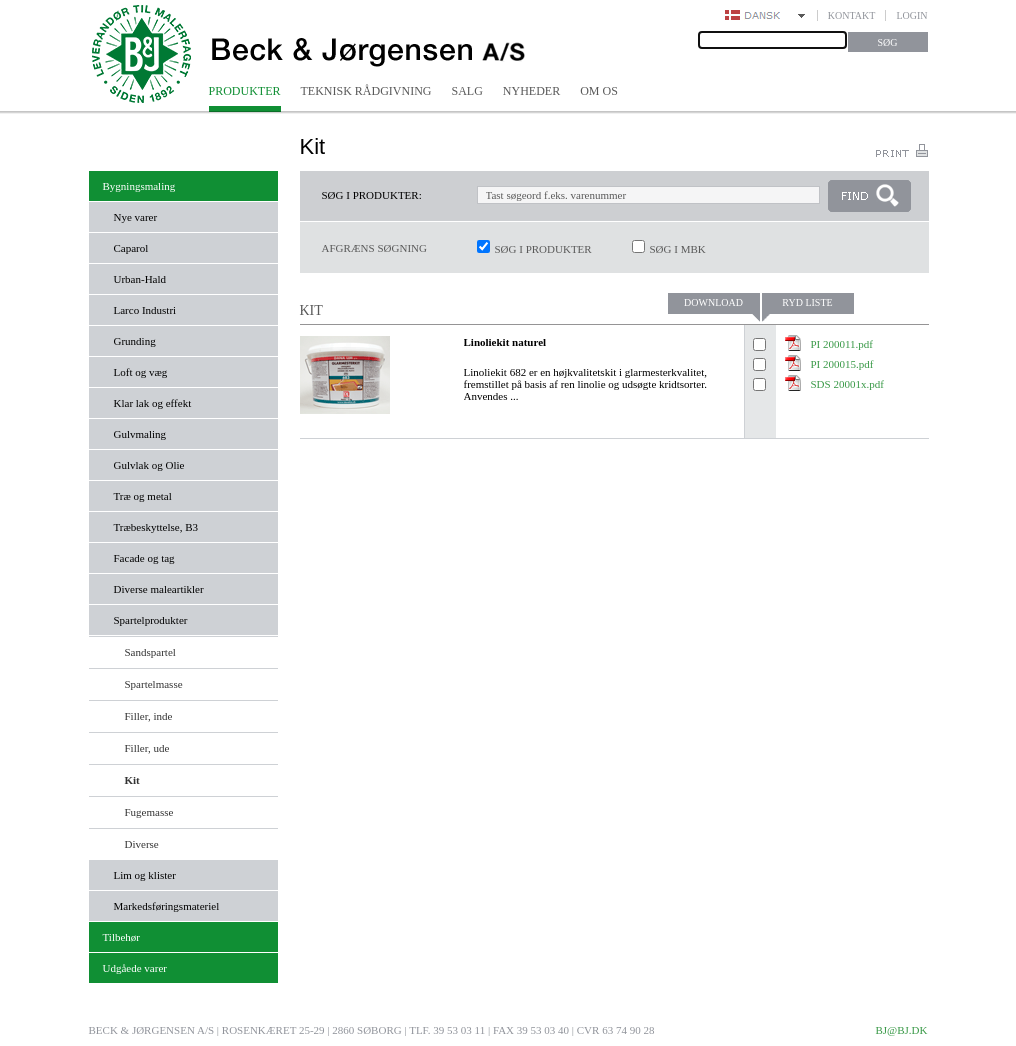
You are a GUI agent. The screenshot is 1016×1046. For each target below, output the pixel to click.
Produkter (245, 91)
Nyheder (531, 91)
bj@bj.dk (901, 1030)
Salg (467, 91)
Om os (599, 91)
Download (713, 302)
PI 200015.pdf (842, 364)
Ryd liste (807, 302)
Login (911, 15)
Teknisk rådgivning (366, 91)
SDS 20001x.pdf (847, 384)
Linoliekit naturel (505, 342)
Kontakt (852, 15)
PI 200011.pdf (842, 344)
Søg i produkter (543, 249)
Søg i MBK (678, 249)
